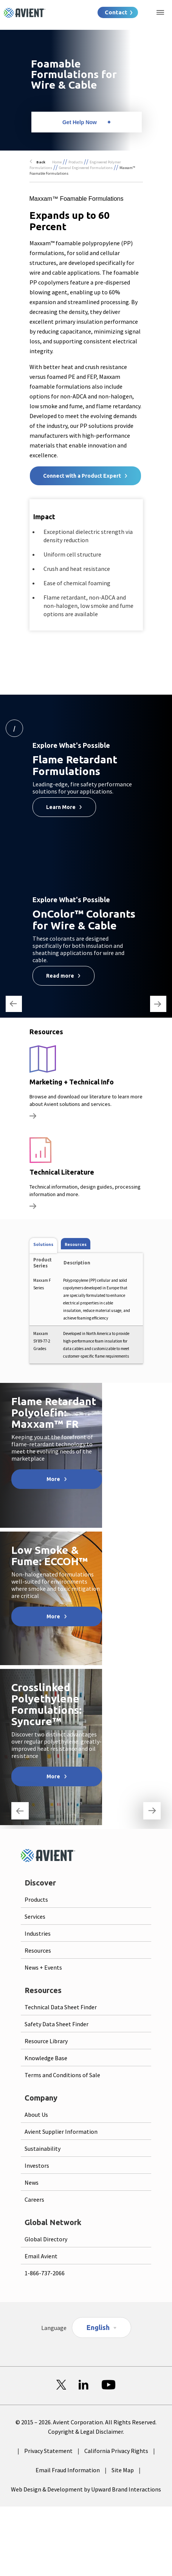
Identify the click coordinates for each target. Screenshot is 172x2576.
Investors (37, 2165)
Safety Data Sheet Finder (56, 2024)
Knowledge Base (46, 2058)
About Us (36, 2114)
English (98, 2327)
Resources (38, 1950)
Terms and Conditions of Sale (62, 2075)
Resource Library (46, 2041)
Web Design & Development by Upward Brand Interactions (86, 2489)
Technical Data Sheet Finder (61, 2007)
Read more (60, 976)
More (53, 1479)
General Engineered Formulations (86, 167)
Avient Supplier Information (61, 2131)
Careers (34, 2199)
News (32, 2182)
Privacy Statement (48, 2451)
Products (75, 162)
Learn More (61, 807)
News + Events (43, 1967)
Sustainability (42, 2148)
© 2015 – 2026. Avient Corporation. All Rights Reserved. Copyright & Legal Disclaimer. (86, 2426)
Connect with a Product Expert (82, 476)
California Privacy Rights (116, 2451)
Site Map (123, 2470)
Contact (116, 12)
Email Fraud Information (68, 2470)
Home (57, 162)
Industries (38, 1933)
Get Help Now (79, 122)
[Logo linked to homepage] (24, 12)
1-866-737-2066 (45, 2273)
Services (35, 1916)
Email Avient (41, 2256)
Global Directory (46, 2239)
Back (40, 162)
